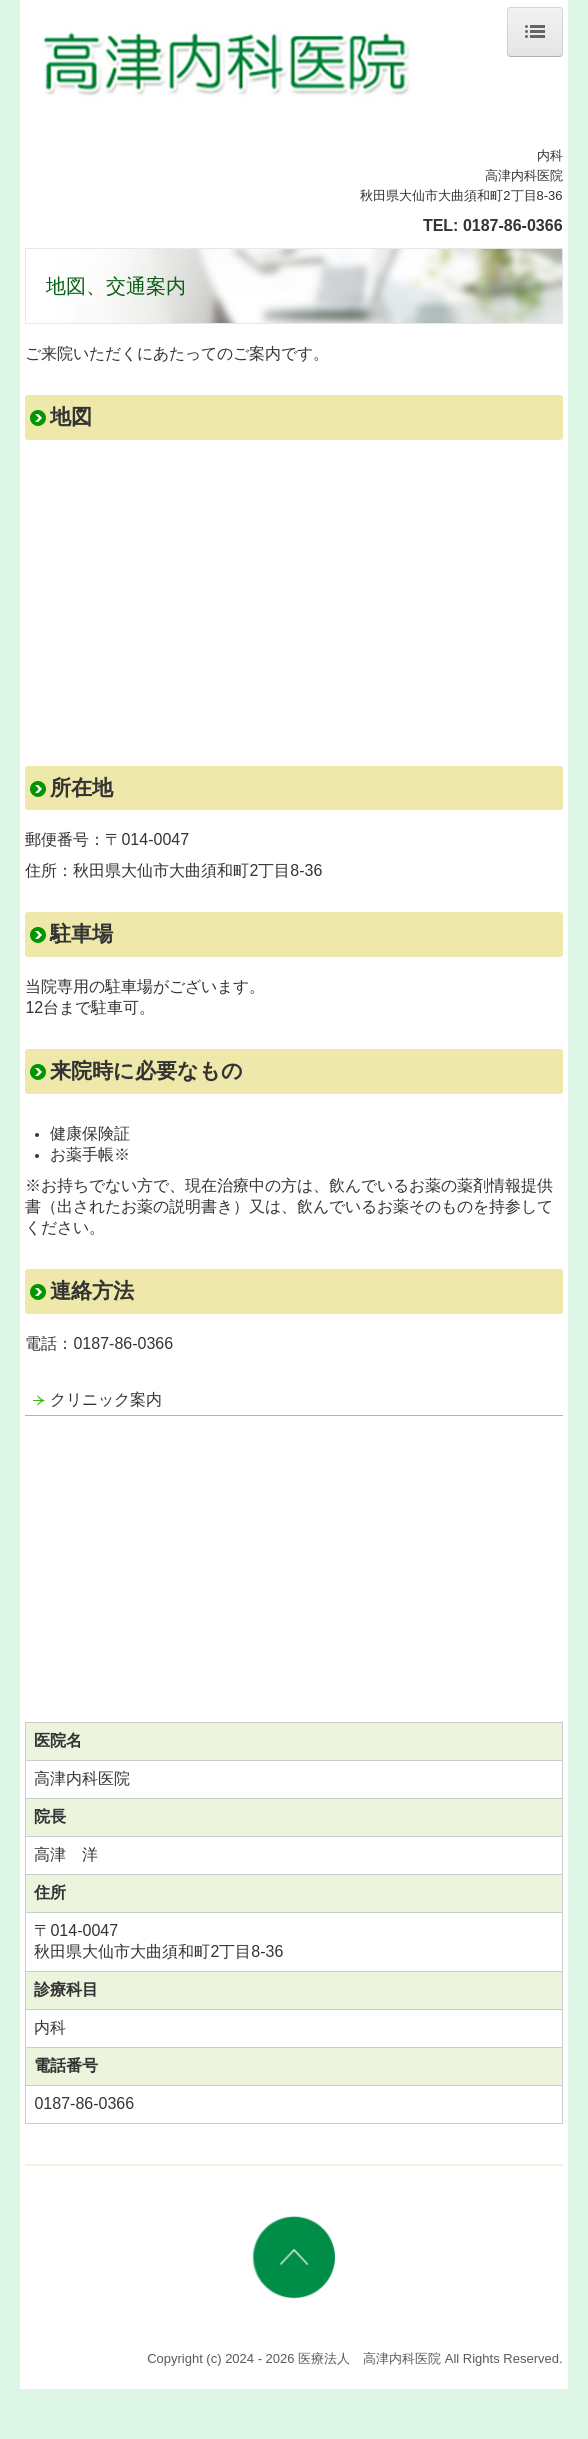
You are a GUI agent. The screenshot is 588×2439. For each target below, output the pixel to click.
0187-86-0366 (513, 225)
